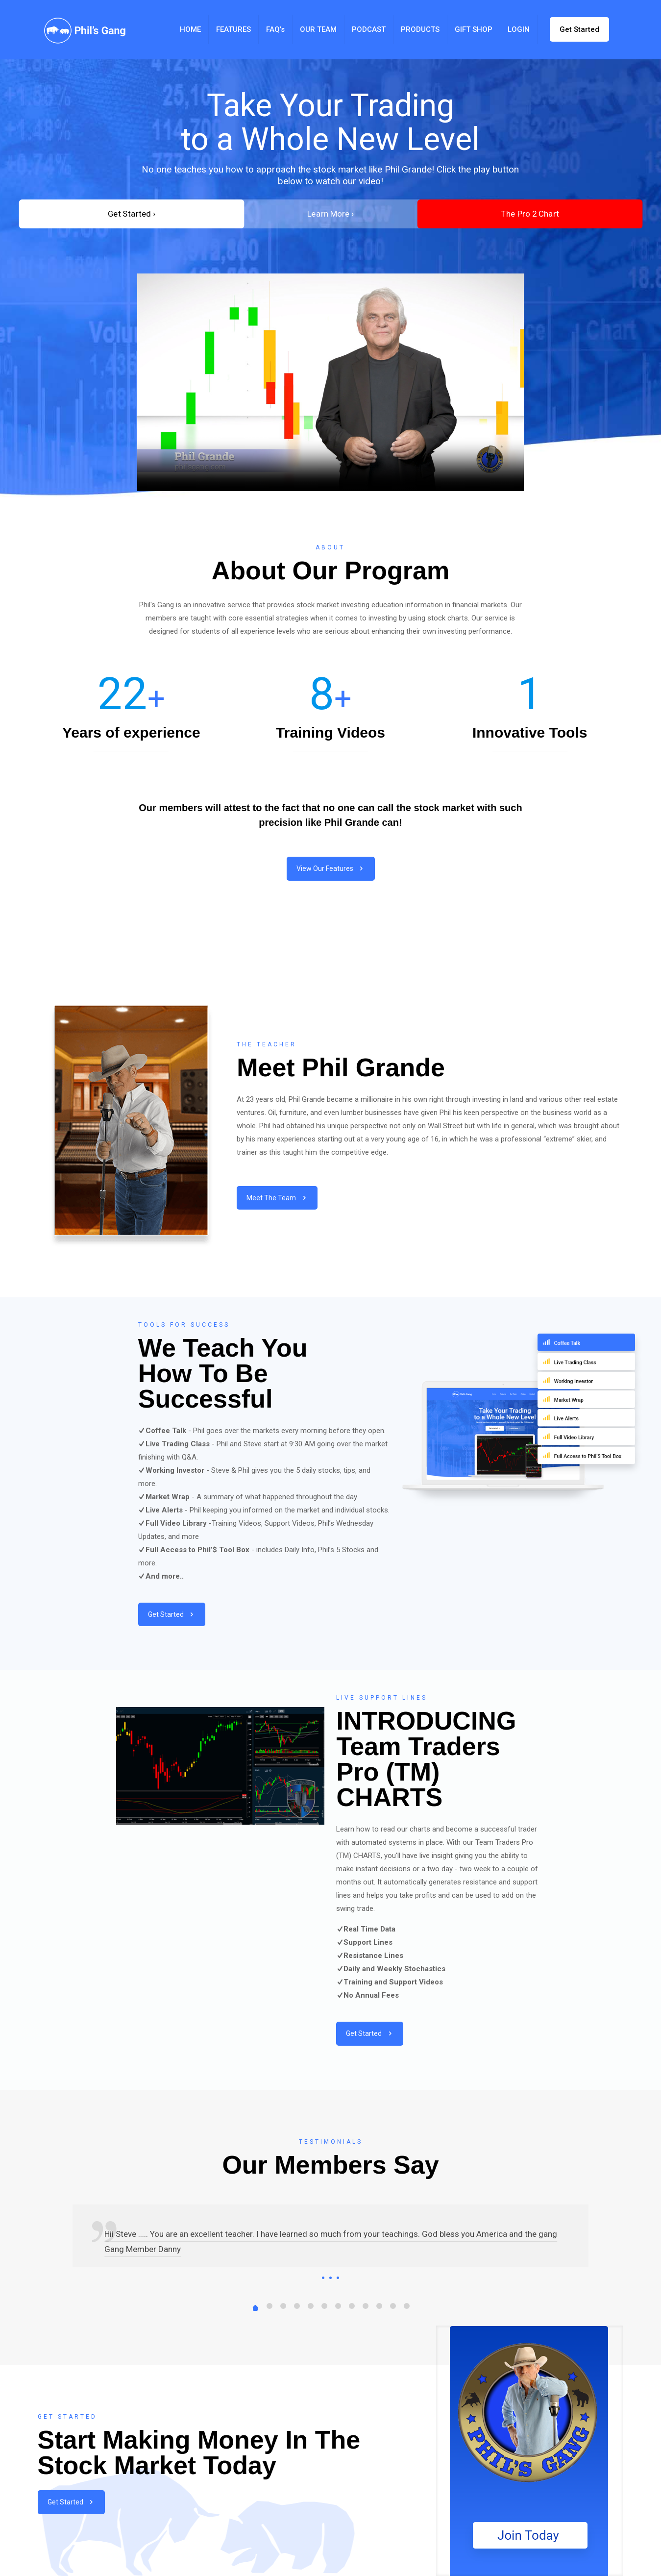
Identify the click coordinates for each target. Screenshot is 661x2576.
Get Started (579, 29)
